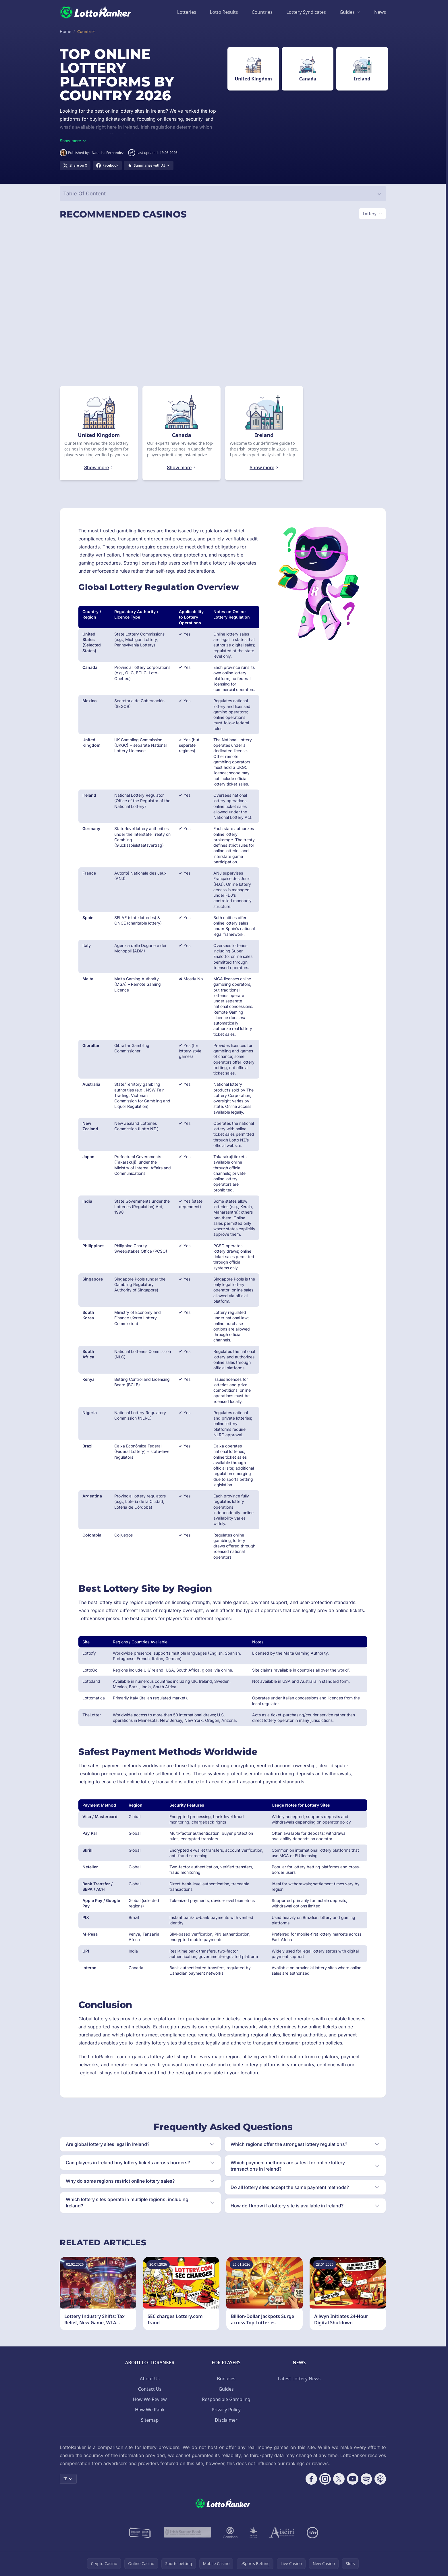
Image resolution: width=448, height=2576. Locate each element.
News (380, 12)
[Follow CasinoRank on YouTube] (352, 2479)
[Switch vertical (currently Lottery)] (372, 214)
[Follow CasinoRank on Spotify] (366, 2479)
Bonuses (226, 2378)
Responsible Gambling (226, 2399)
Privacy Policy (226, 2409)
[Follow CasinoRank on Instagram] (325, 2479)
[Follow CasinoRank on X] (339, 2479)
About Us (150, 2378)
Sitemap (150, 2420)
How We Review (150, 2399)
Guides (347, 12)
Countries (262, 12)
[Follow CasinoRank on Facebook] (311, 2479)
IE (68, 2478)
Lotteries (186, 12)
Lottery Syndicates (306, 12)
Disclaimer (226, 2420)
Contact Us (149, 2389)
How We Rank (150, 2409)
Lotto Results (224, 12)
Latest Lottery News (299, 2378)
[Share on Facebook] (107, 165)
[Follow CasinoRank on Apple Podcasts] (380, 2479)
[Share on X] (75, 165)
